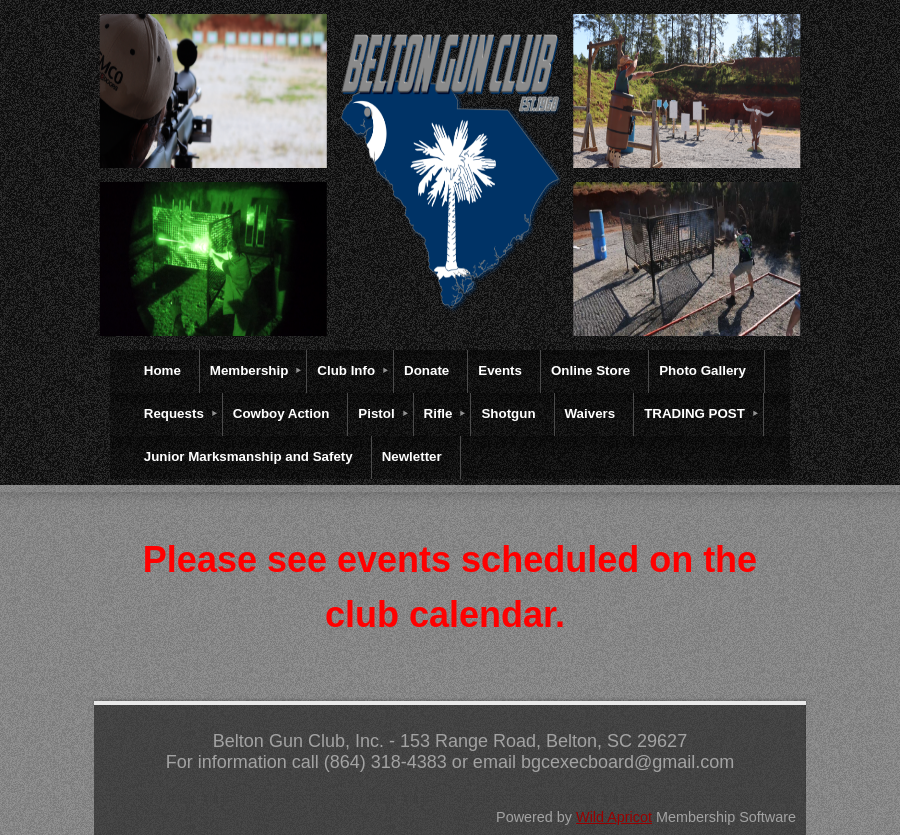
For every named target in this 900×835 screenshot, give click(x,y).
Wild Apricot (614, 817)
